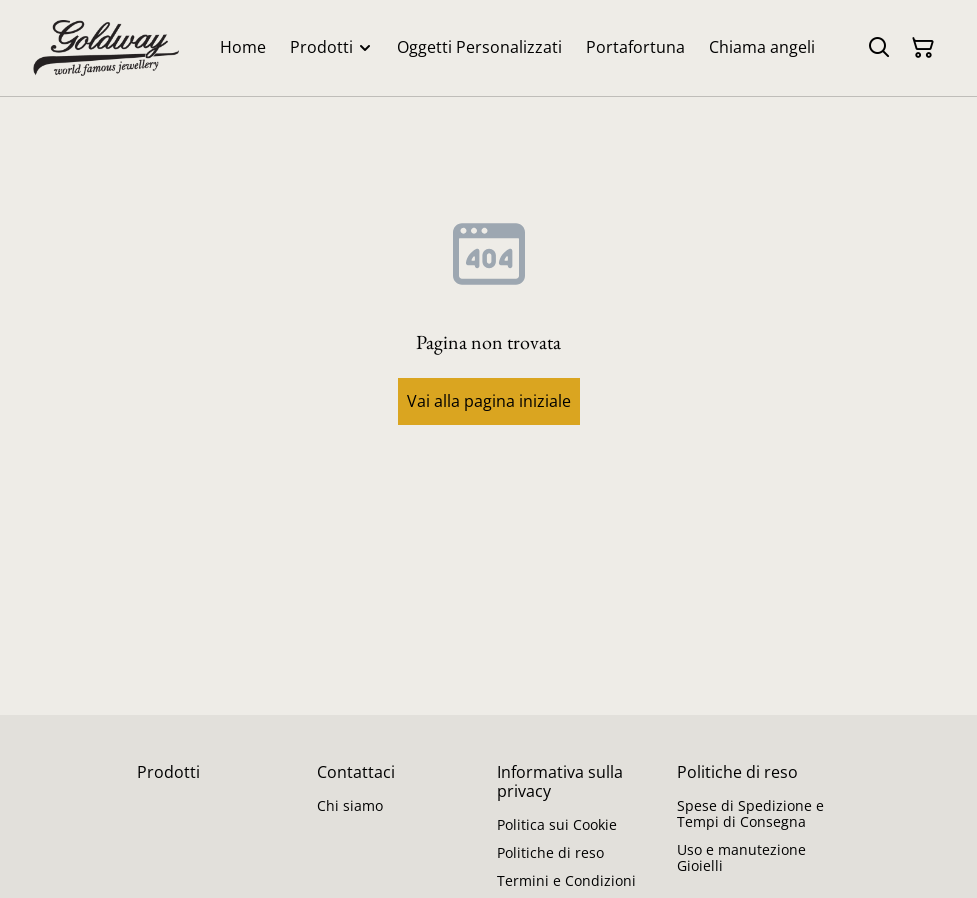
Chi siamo (350, 805)
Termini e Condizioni (566, 880)
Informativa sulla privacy (560, 781)
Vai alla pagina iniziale (489, 401)
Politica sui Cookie (557, 824)
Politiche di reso (550, 852)
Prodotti (168, 772)
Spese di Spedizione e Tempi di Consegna (750, 813)
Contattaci (356, 772)
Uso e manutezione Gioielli (741, 857)
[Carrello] (923, 48)
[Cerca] (879, 48)
